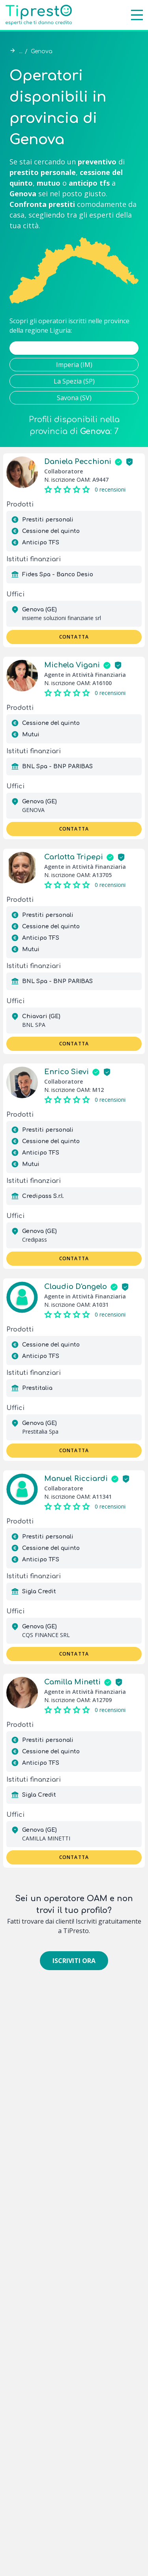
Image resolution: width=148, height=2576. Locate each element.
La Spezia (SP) (74, 381)
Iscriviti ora (74, 1960)
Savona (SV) (74, 397)
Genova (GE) (74, 348)
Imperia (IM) (74, 364)
